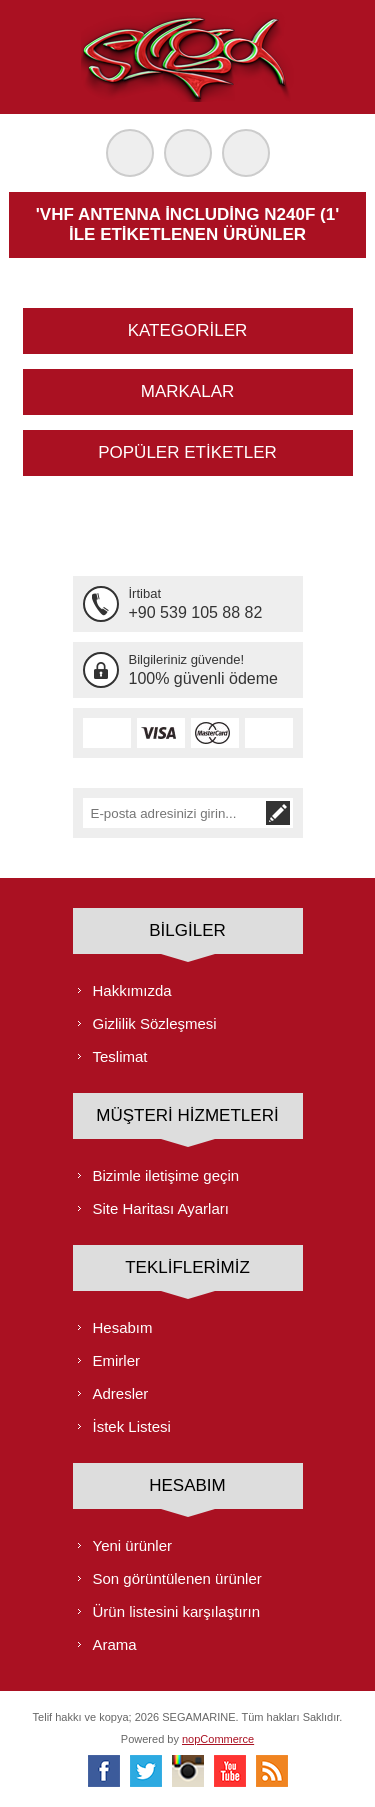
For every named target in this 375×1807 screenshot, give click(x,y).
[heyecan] (146, 1771)
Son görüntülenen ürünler (177, 1578)
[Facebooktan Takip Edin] (104, 1771)
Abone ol (278, 813)
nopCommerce (218, 1739)
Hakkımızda (132, 990)
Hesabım (123, 1327)
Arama (115, 1644)
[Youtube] (230, 1771)
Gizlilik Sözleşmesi (155, 1023)
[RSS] (272, 1771)
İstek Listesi (132, 1426)
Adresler (121, 1393)
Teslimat (120, 1056)
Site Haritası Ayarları (161, 1208)
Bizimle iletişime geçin (166, 1175)
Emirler (117, 1360)
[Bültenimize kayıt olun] (173, 813)
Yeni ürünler (133, 1545)
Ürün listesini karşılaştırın (177, 1611)
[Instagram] (188, 1771)
